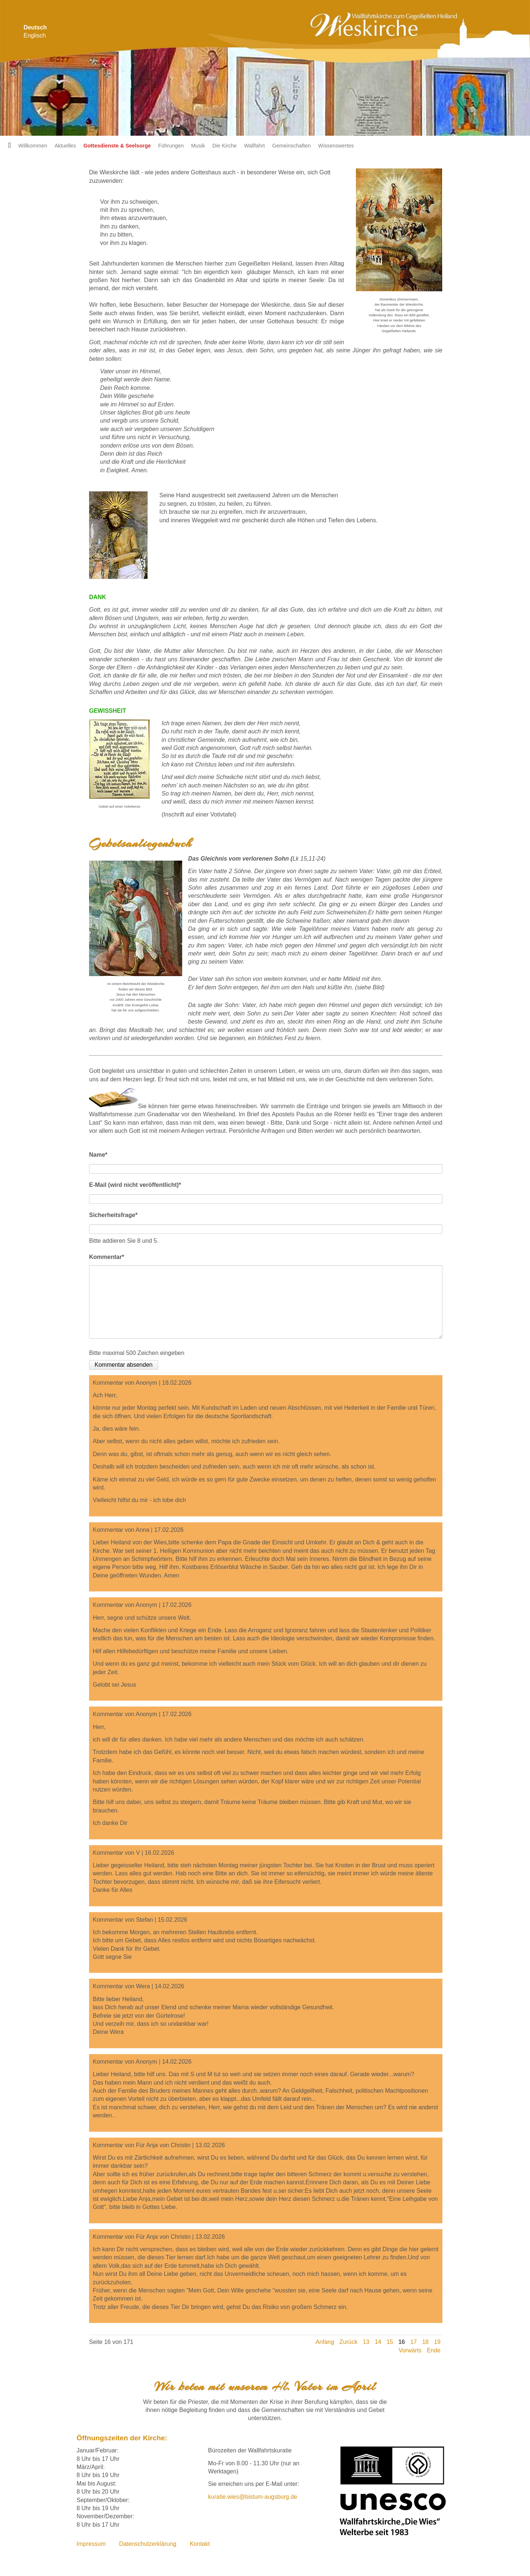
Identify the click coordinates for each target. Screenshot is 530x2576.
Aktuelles (65, 146)
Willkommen (32, 146)
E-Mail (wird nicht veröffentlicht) (135, 1183)
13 (366, 2342)
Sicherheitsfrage (113, 1213)
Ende (434, 2350)
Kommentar (106, 1255)
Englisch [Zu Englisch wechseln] (35, 35)
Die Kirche (224, 146)
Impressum (91, 2544)
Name (98, 1153)
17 (413, 2342)
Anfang (324, 2342)
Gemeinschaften (291, 146)
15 (389, 2342)
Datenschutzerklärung (148, 2544)
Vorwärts (410, 2350)
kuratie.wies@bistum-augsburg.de (252, 2497)
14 (378, 2342)
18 (425, 2342)
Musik (198, 146)
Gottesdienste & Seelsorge (117, 146)
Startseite (7, 146)
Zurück (348, 2342)
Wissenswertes (336, 146)
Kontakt (200, 2544)
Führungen (171, 146)
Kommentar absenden (123, 1365)
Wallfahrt (254, 146)
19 (437, 2342)
